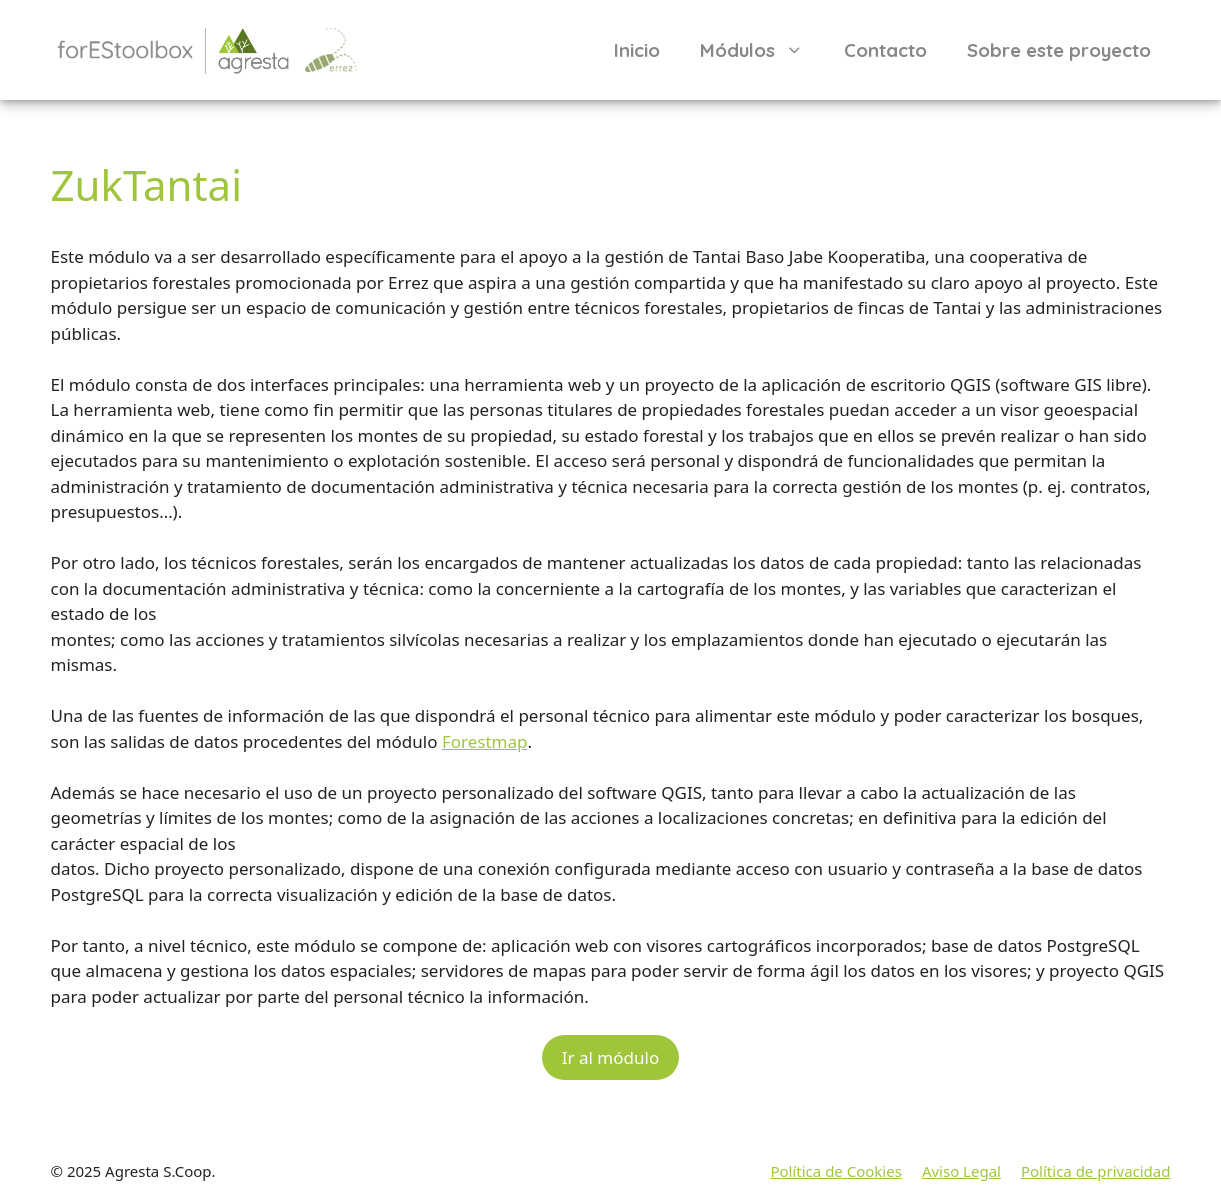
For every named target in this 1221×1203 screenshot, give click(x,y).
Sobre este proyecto (1059, 50)
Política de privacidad (1096, 1171)
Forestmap (485, 741)
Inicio (637, 50)
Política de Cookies (835, 1171)
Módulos (762, 50)
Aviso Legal (961, 1171)
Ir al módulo (610, 1057)
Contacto (885, 50)
